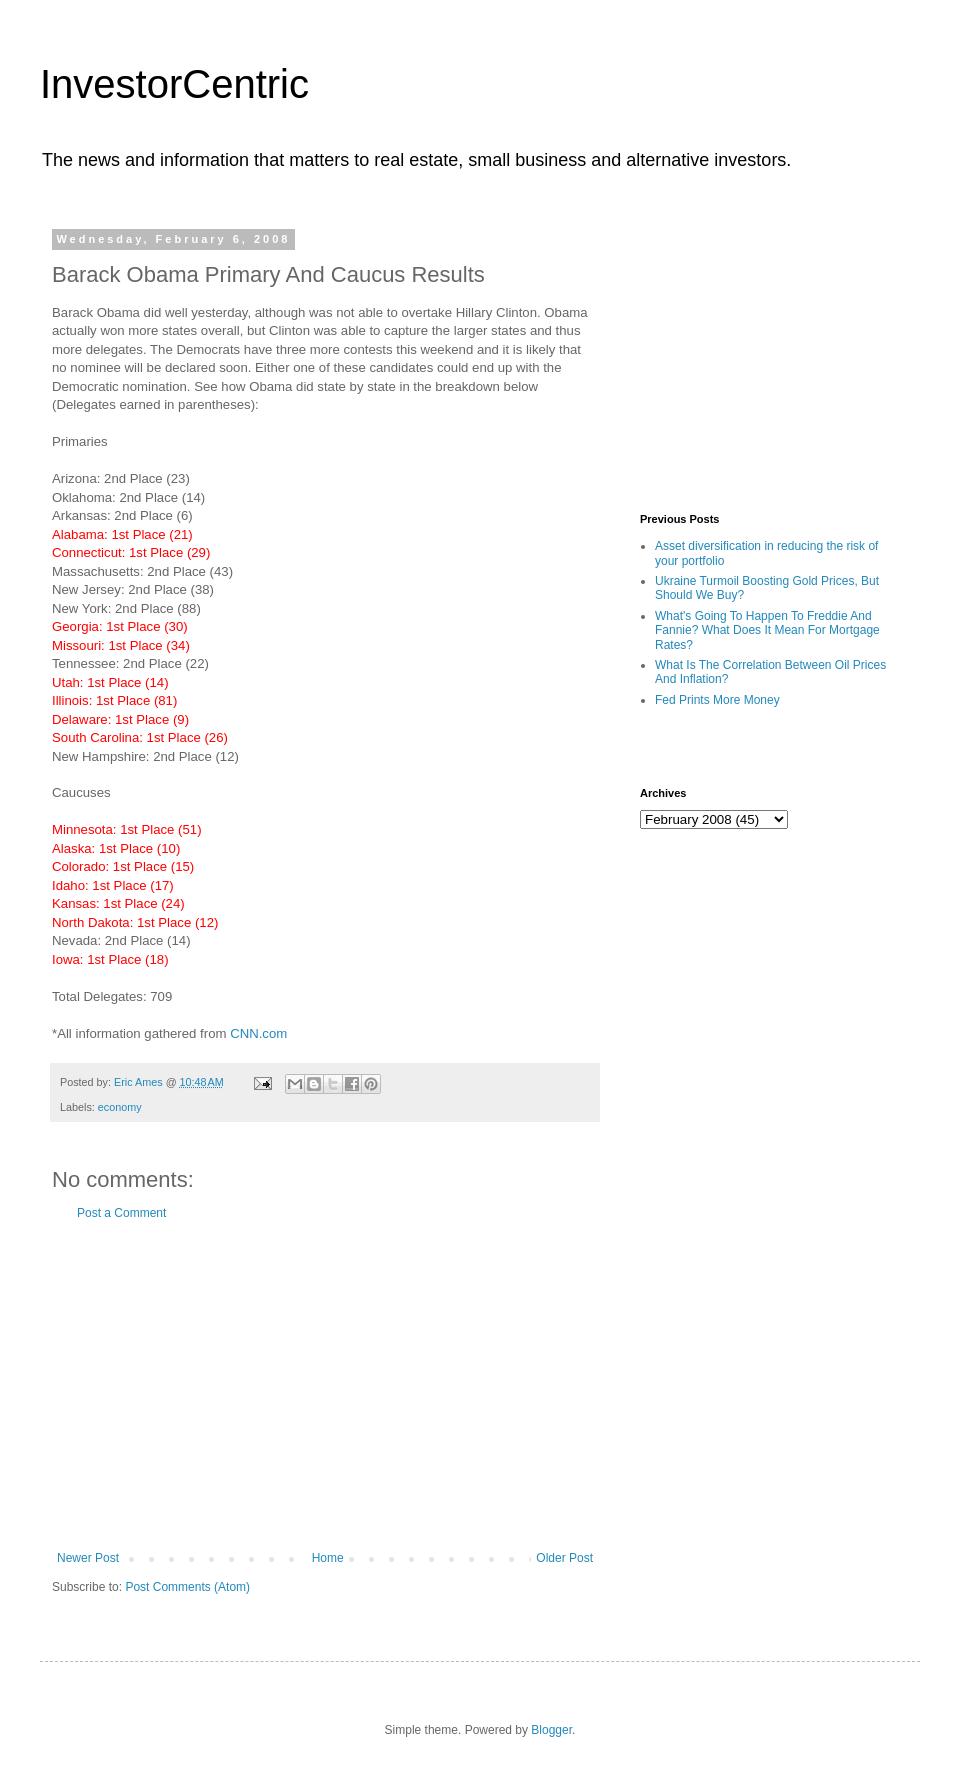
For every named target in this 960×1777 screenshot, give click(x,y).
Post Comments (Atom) (187, 1587)
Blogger (551, 1730)
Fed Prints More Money (717, 700)
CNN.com (258, 1033)
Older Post (564, 1558)
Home (328, 1558)
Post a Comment (121, 1213)
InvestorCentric (174, 84)
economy (120, 1107)
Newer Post (88, 1558)
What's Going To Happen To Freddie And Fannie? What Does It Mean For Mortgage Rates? (767, 630)
